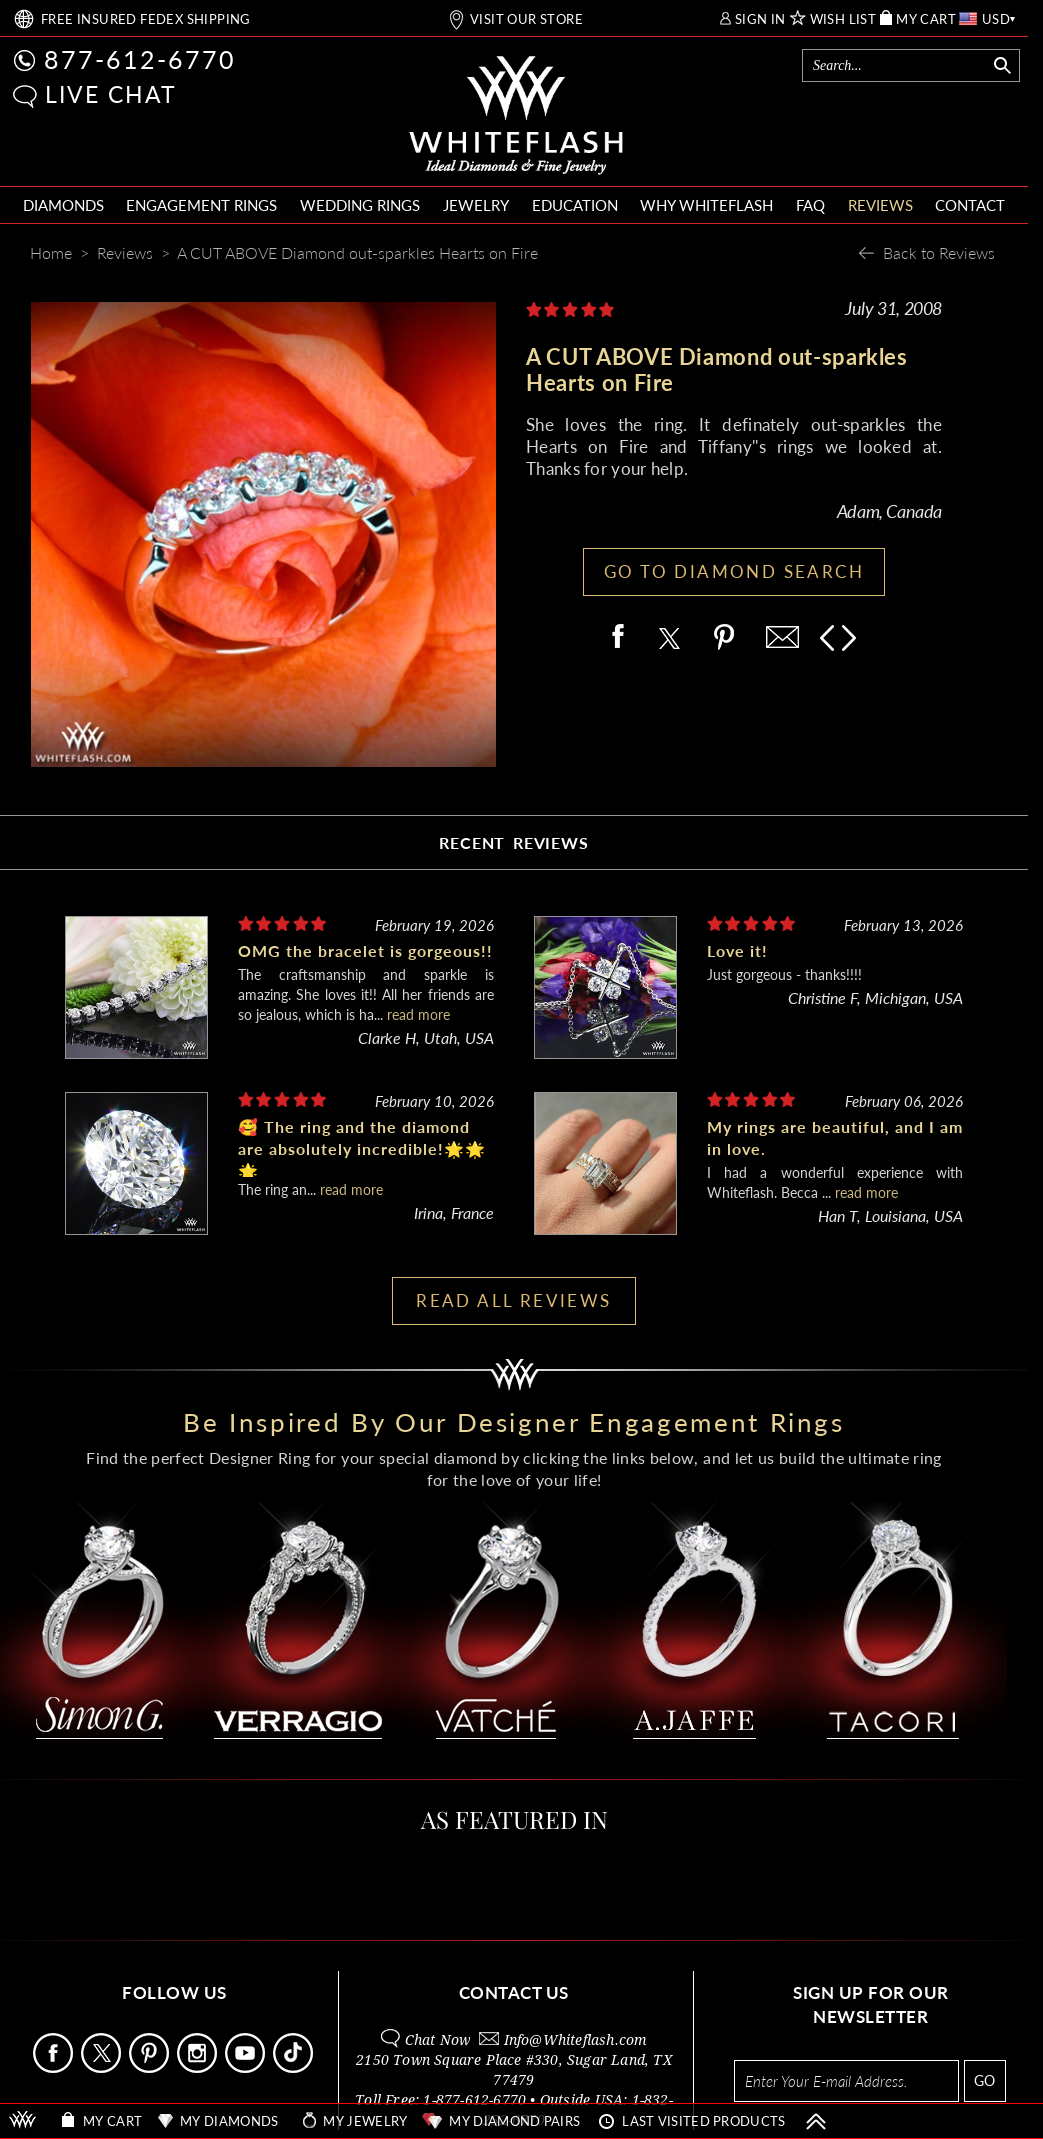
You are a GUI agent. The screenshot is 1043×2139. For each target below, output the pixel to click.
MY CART (926, 19)
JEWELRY (476, 205)
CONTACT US (514, 1992)
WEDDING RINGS (360, 205)
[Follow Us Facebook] (55, 2067)
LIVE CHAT (111, 94)
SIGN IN (760, 19)
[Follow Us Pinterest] (151, 2067)
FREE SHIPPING (146, 19)
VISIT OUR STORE (526, 19)
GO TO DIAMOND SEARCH (734, 571)
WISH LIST (843, 19)
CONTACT (970, 205)
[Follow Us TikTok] (295, 2067)
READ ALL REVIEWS (513, 1300)
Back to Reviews (939, 252)
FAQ (810, 205)
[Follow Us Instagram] (199, 2067)
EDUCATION (575, 205)
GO (984, 2080)
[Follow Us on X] (103, 2067)
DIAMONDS (63, 205)
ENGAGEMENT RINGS (201, 205)
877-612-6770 (140, 59)
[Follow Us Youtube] (247, 2067)
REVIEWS (880, 205)
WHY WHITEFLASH (706, 205)
